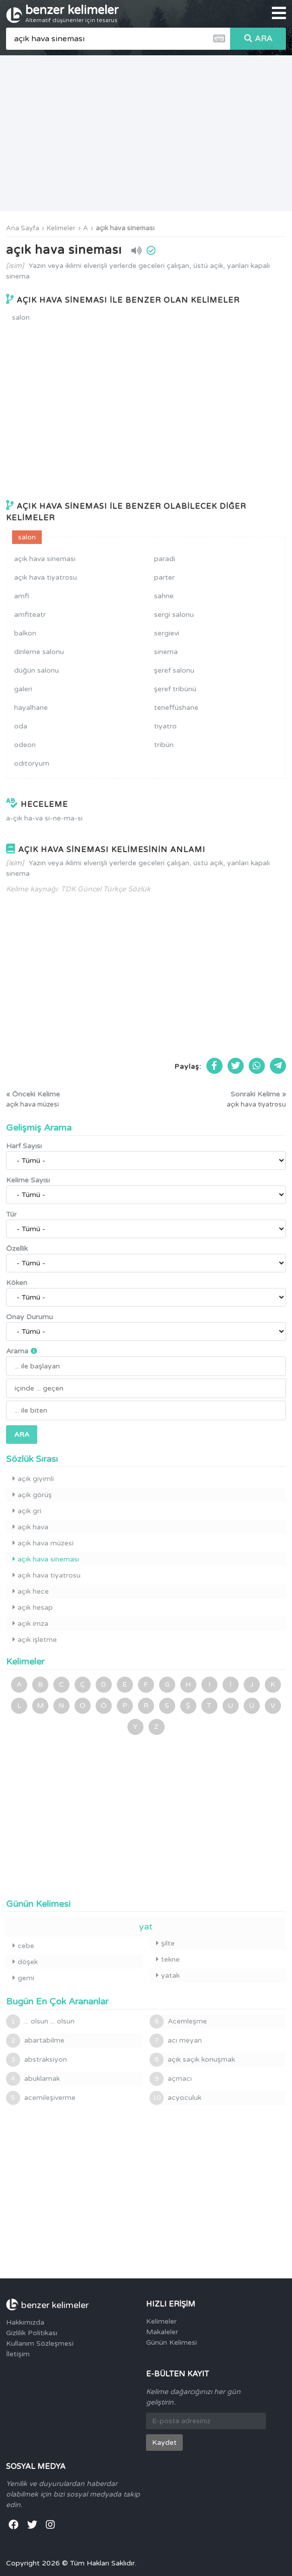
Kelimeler (61, 228)
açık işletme (35, 1639)
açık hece (31, 1591)
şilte (165, 1943)
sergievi (166, 633)
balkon (25, 633)
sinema (166, 652)
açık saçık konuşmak (192, 2060)
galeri (23, 689)
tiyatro (165, 726)
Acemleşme (178, 2021)
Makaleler (162, 2332)
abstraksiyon (36, 2060)
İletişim (18, 2354)
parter (164, 577)
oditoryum (31, 763)
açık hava (30, 1527)
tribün (164, 745)
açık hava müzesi (43, 1543)
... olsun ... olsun (40, 2021)
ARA (258, 39)
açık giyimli (33, 1479)
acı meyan (176, 2041)
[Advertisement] (146, 133)
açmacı (171, 2079)
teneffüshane (176, 707)
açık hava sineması (125, 228)
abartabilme (35, 2041)
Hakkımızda (25, 2322)
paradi (164, 559)
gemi (23, 1978)
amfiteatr (30, 614)
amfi (21, 596)
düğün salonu (36, 670)
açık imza (30, 1623)
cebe (23, 1946)
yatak (168, 1975)
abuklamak (33, 2079)
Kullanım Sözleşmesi (40, 2343)
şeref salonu (174, 670)
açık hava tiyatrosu (45, 577)
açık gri (27, 1511)
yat (146, 1926)
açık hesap (33, 1607)
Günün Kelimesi (171, 2342)
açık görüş (32, 1495)
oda (20, 726)
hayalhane (31, 707)
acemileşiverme (41, 2098)
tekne (168, 1959)
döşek (25, 1962)
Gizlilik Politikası (31, 2333)
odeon (25, 745)
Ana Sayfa (22, 228)
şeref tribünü (175, 689)
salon (21, 317)
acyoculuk (175, 2098)
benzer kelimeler (72, 13)
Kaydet (164, 2442)
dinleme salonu (39, 652)
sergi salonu (174, 614)
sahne (164, 596)
